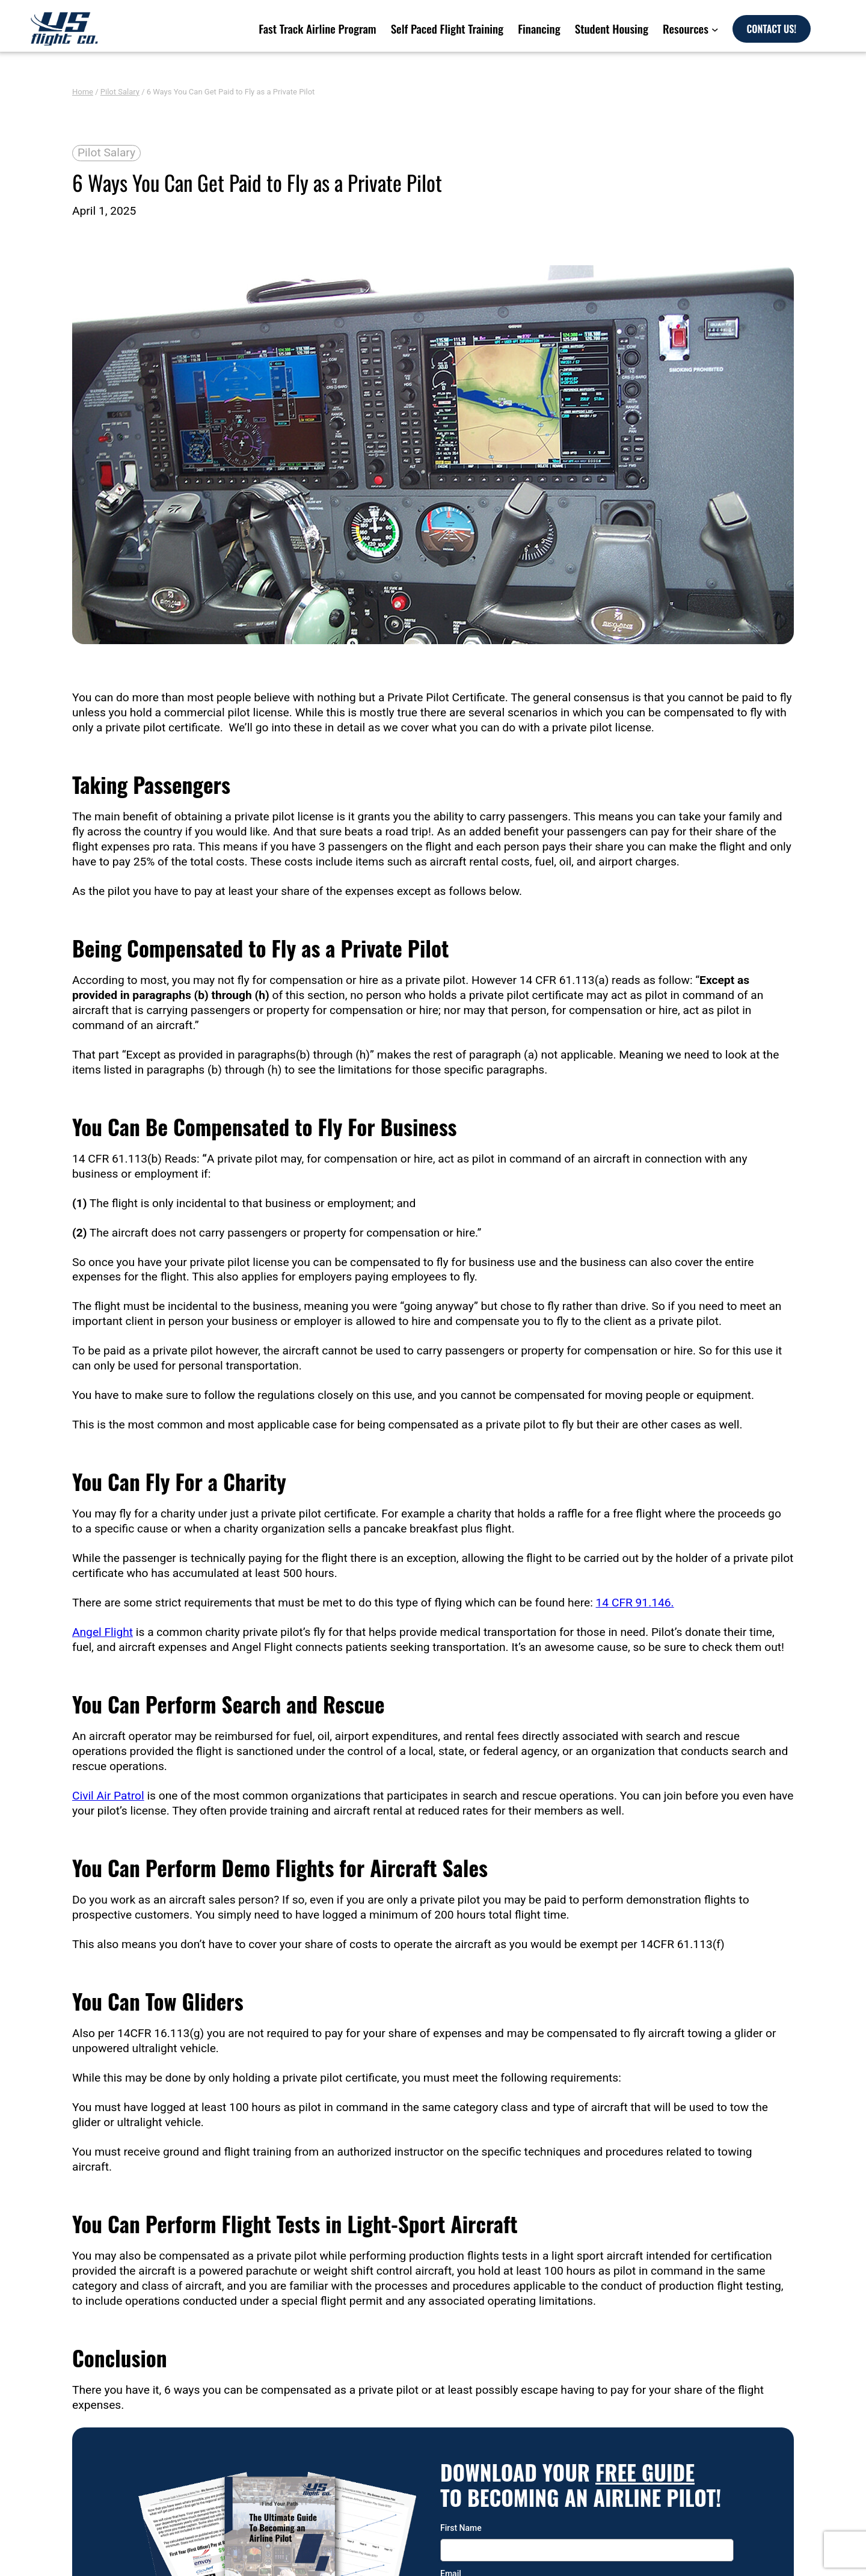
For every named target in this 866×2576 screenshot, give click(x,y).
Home (82, 91)
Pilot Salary (120, 91)
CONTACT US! (804, 29)
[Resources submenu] (718, 29)
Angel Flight (102, 1632)
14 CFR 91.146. (634, 1602)
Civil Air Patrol (108, 1795)
